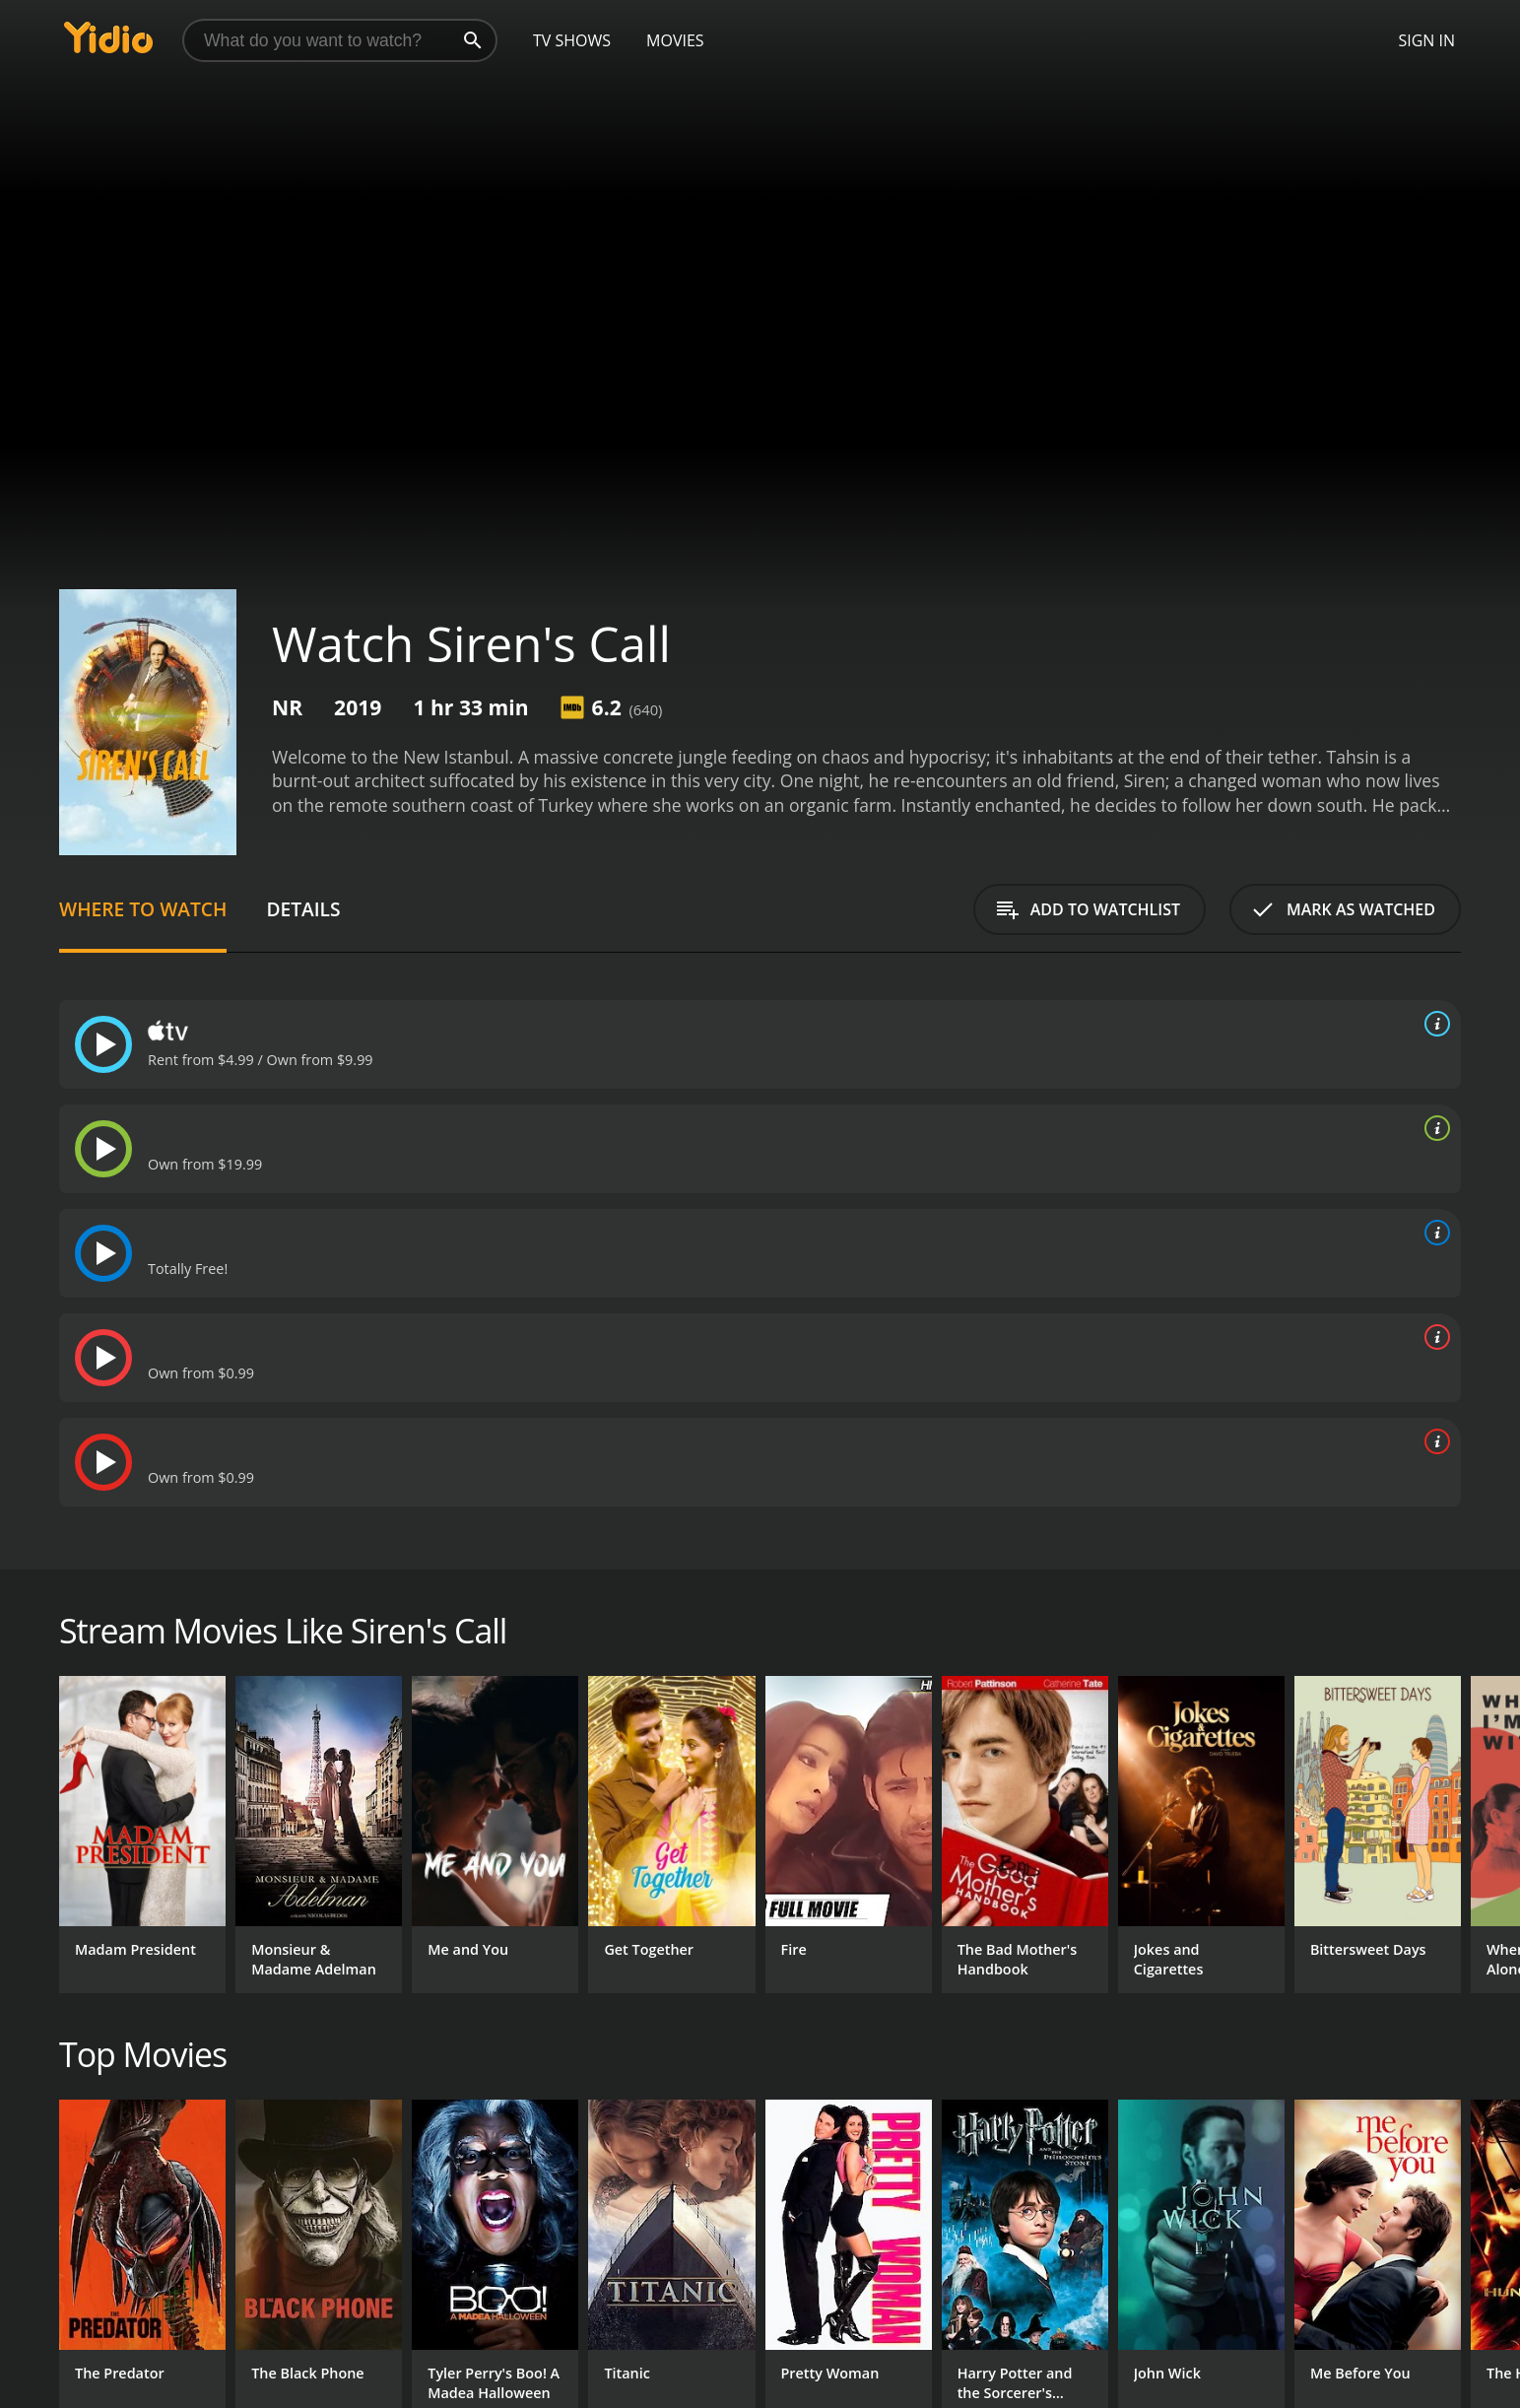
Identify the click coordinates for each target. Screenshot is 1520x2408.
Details (303, 909)
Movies (675, 40)
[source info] (1433, 1024)
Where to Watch (143, 909)
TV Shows (572, 40)
